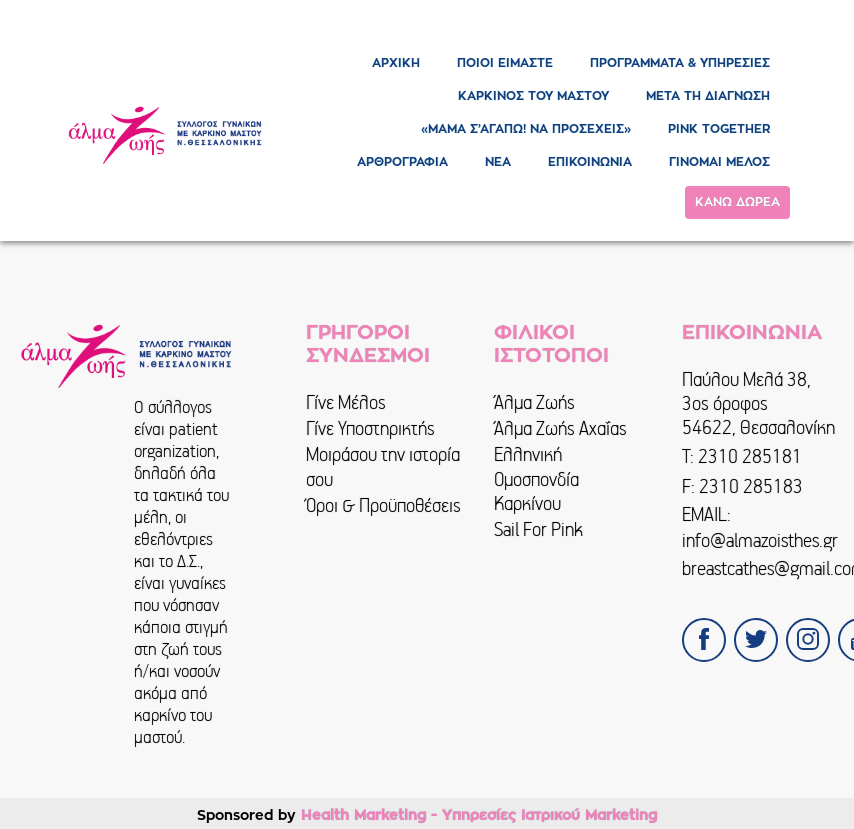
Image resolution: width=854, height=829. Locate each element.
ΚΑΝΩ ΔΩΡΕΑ (737, 202)
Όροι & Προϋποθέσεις (383, 505)
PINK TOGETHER (719, 129)
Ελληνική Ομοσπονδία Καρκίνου (536, 478)
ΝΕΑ (498, 162)
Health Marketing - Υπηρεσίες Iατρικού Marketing (479, 815)
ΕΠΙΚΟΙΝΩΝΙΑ (590, 162)
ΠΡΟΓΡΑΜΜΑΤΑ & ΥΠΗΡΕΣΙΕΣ (680, 63)
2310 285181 (750, 456)
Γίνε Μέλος (346, 402)
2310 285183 (751, 486)
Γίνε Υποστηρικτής (370, 428)
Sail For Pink (538, 529)
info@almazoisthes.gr (760, 540)
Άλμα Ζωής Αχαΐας (560, 428)
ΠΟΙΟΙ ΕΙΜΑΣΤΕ (505, 63)
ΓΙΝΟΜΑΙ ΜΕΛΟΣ (719, 162)
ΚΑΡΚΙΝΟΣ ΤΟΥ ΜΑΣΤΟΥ (533, 96)
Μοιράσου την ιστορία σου (383, 466)
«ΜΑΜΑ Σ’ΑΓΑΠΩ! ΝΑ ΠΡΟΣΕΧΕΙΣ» (526, 129)
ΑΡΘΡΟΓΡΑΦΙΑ (402, 162)
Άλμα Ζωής (534, 402)
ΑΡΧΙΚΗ (396, 63)
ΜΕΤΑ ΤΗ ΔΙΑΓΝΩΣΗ (708, 96)
